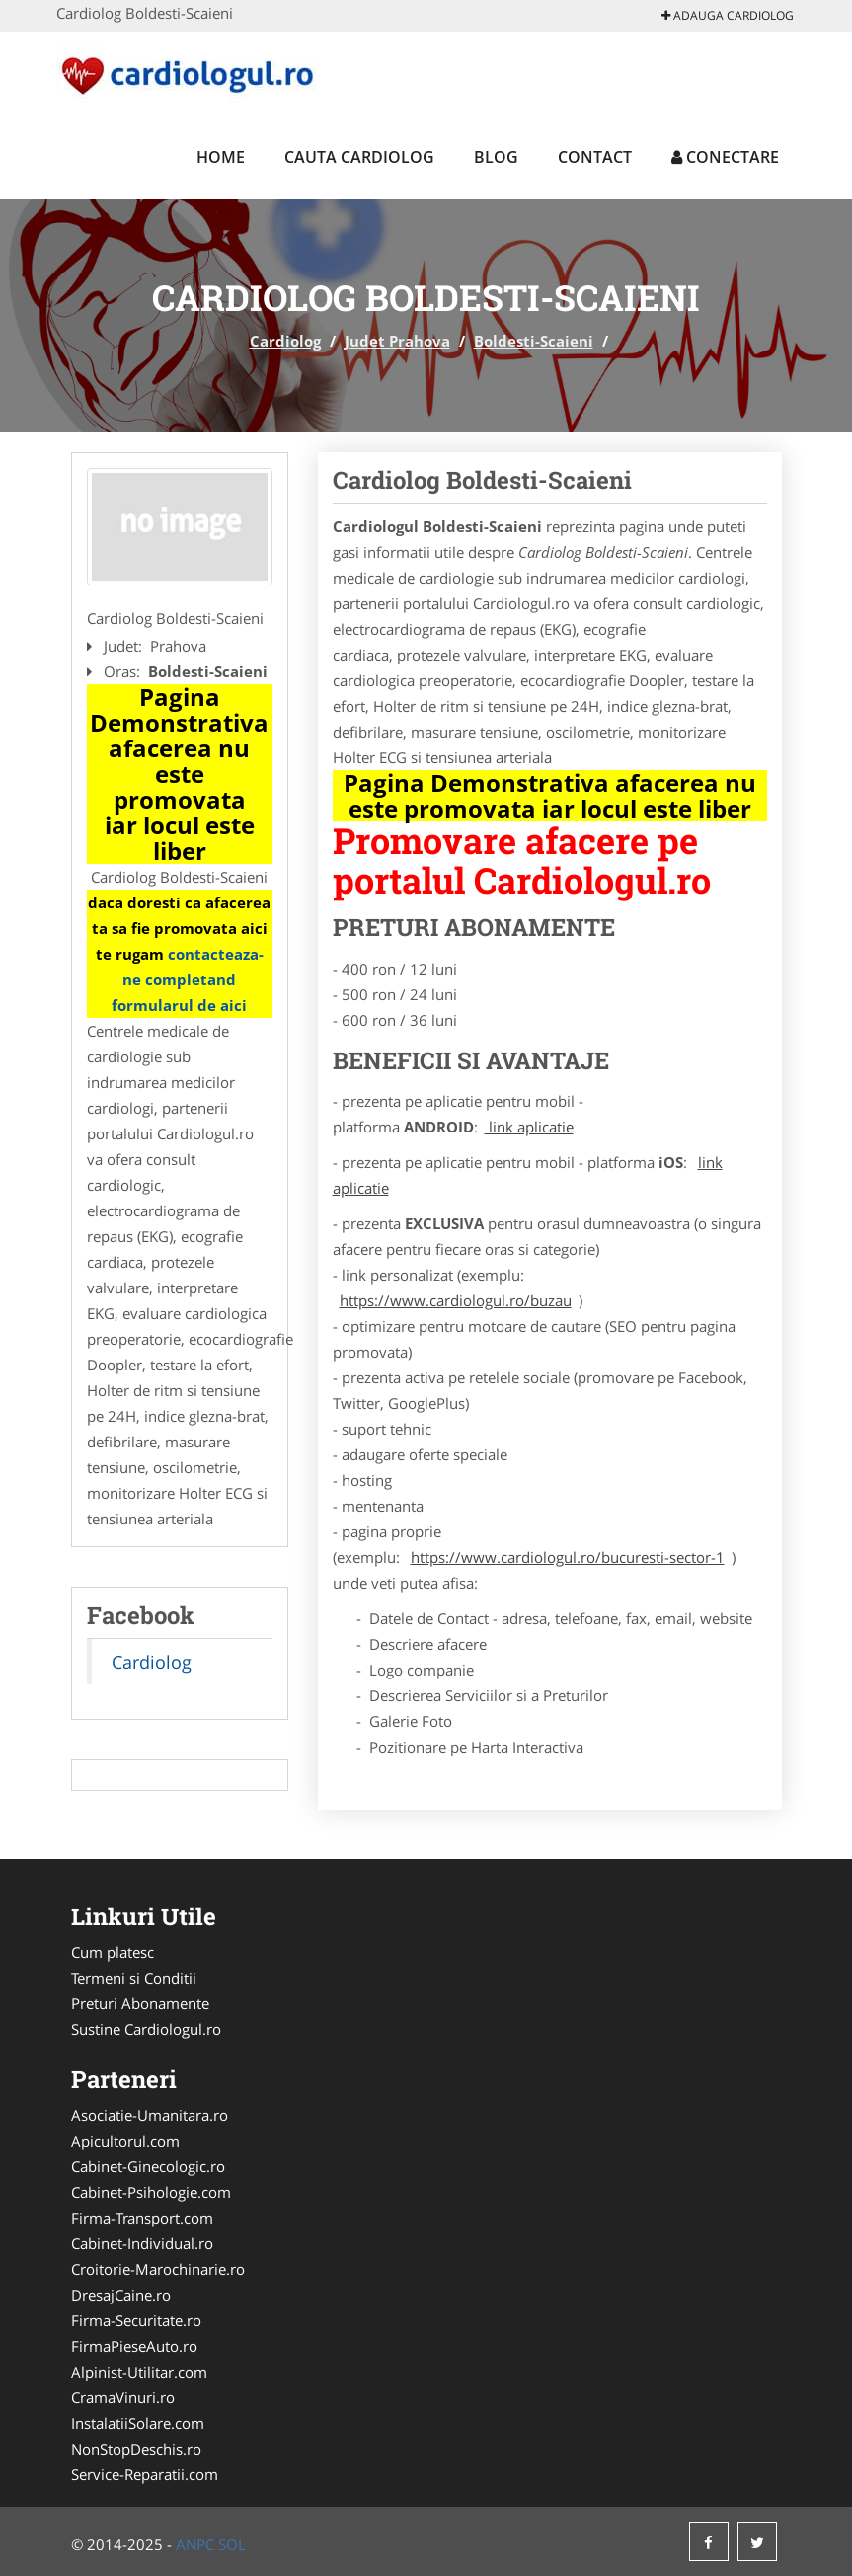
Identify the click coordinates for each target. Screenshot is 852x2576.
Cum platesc (112, 1952)
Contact (595, 157)
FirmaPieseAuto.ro (134, 2346)
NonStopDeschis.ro (136, 2449)
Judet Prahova (397, 341)
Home (220, 157)
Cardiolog (285, 341)
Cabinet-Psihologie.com (151, 2192)
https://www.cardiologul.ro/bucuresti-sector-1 (568, 1557)
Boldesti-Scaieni (533, 341)
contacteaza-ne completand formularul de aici (188, 979)
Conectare (725, 157)
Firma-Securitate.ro (136, 2320)
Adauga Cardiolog (727, 15)
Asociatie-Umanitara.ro (149, 2115)
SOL (232, 2544)
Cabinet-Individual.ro (142, 2243)
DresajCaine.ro (121, 2294)
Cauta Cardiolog (359, 157)
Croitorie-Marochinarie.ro (158, 2269)
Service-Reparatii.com (144, 2474)
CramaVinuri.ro (123, 2397)
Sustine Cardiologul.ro (146, 2029)
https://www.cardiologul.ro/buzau (456, 1300)
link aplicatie (529, 1126)
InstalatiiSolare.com (137, 2423)
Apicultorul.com (125, 2140)
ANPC (195, 2544)
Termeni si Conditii (133, 1978)
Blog (496, 157)
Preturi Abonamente (140, 2003)
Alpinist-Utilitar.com (139, 2371)
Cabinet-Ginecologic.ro (148, 2166)
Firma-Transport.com (142, 2217)
